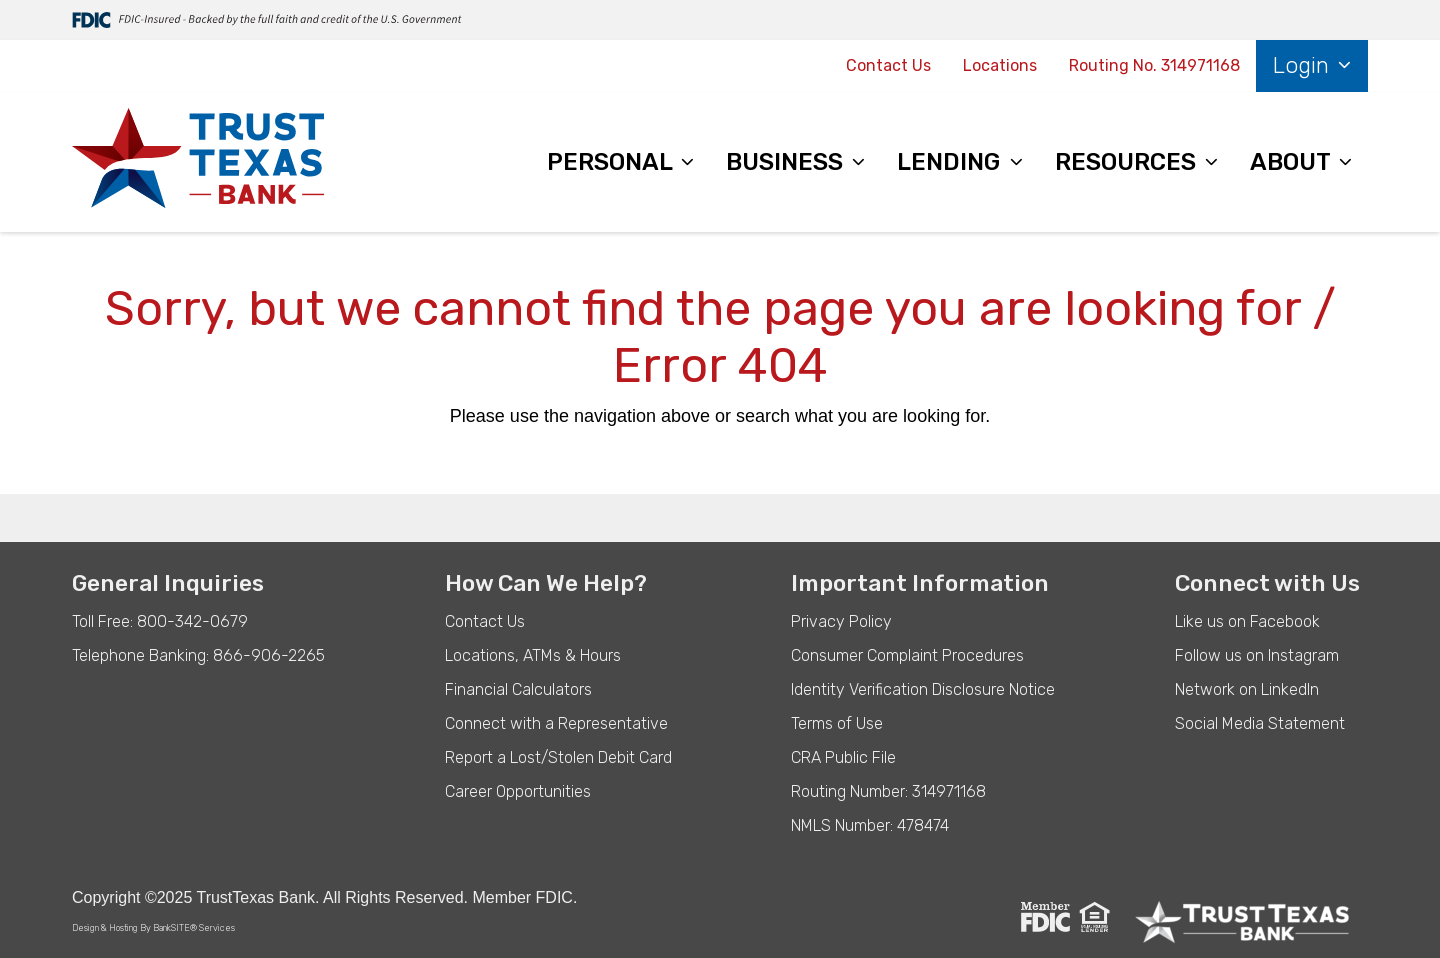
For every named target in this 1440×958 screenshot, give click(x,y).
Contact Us (888, 65)
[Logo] (198, 162)
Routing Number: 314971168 (888, 791)
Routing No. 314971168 (1154, 65)
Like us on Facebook (1247, 621)
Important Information (920, 583)
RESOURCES (1128, 162)
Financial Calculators (518, 689)
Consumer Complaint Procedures (907, 655)
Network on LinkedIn (1247, 689)
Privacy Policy (841, 621)
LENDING (951, 162)
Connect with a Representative (556, 723)
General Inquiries (168, 583)
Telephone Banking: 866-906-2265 (198, 655)
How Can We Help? (546, 583)
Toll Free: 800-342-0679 (160, 621)
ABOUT (1293, 162)
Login (1304, 65)
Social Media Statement (1260, 723)
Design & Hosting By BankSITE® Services (153, 928)
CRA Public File (843, 757)
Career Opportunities (518, 791)
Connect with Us (1267, 583)
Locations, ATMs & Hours (533, 655)
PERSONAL (612, 162)
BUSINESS (787, 162)
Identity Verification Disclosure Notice (923, 689)
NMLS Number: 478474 (870, 825)
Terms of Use (837, 723)
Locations (1000, 65)
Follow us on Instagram (1257, 655)
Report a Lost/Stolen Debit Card (558, 757)
